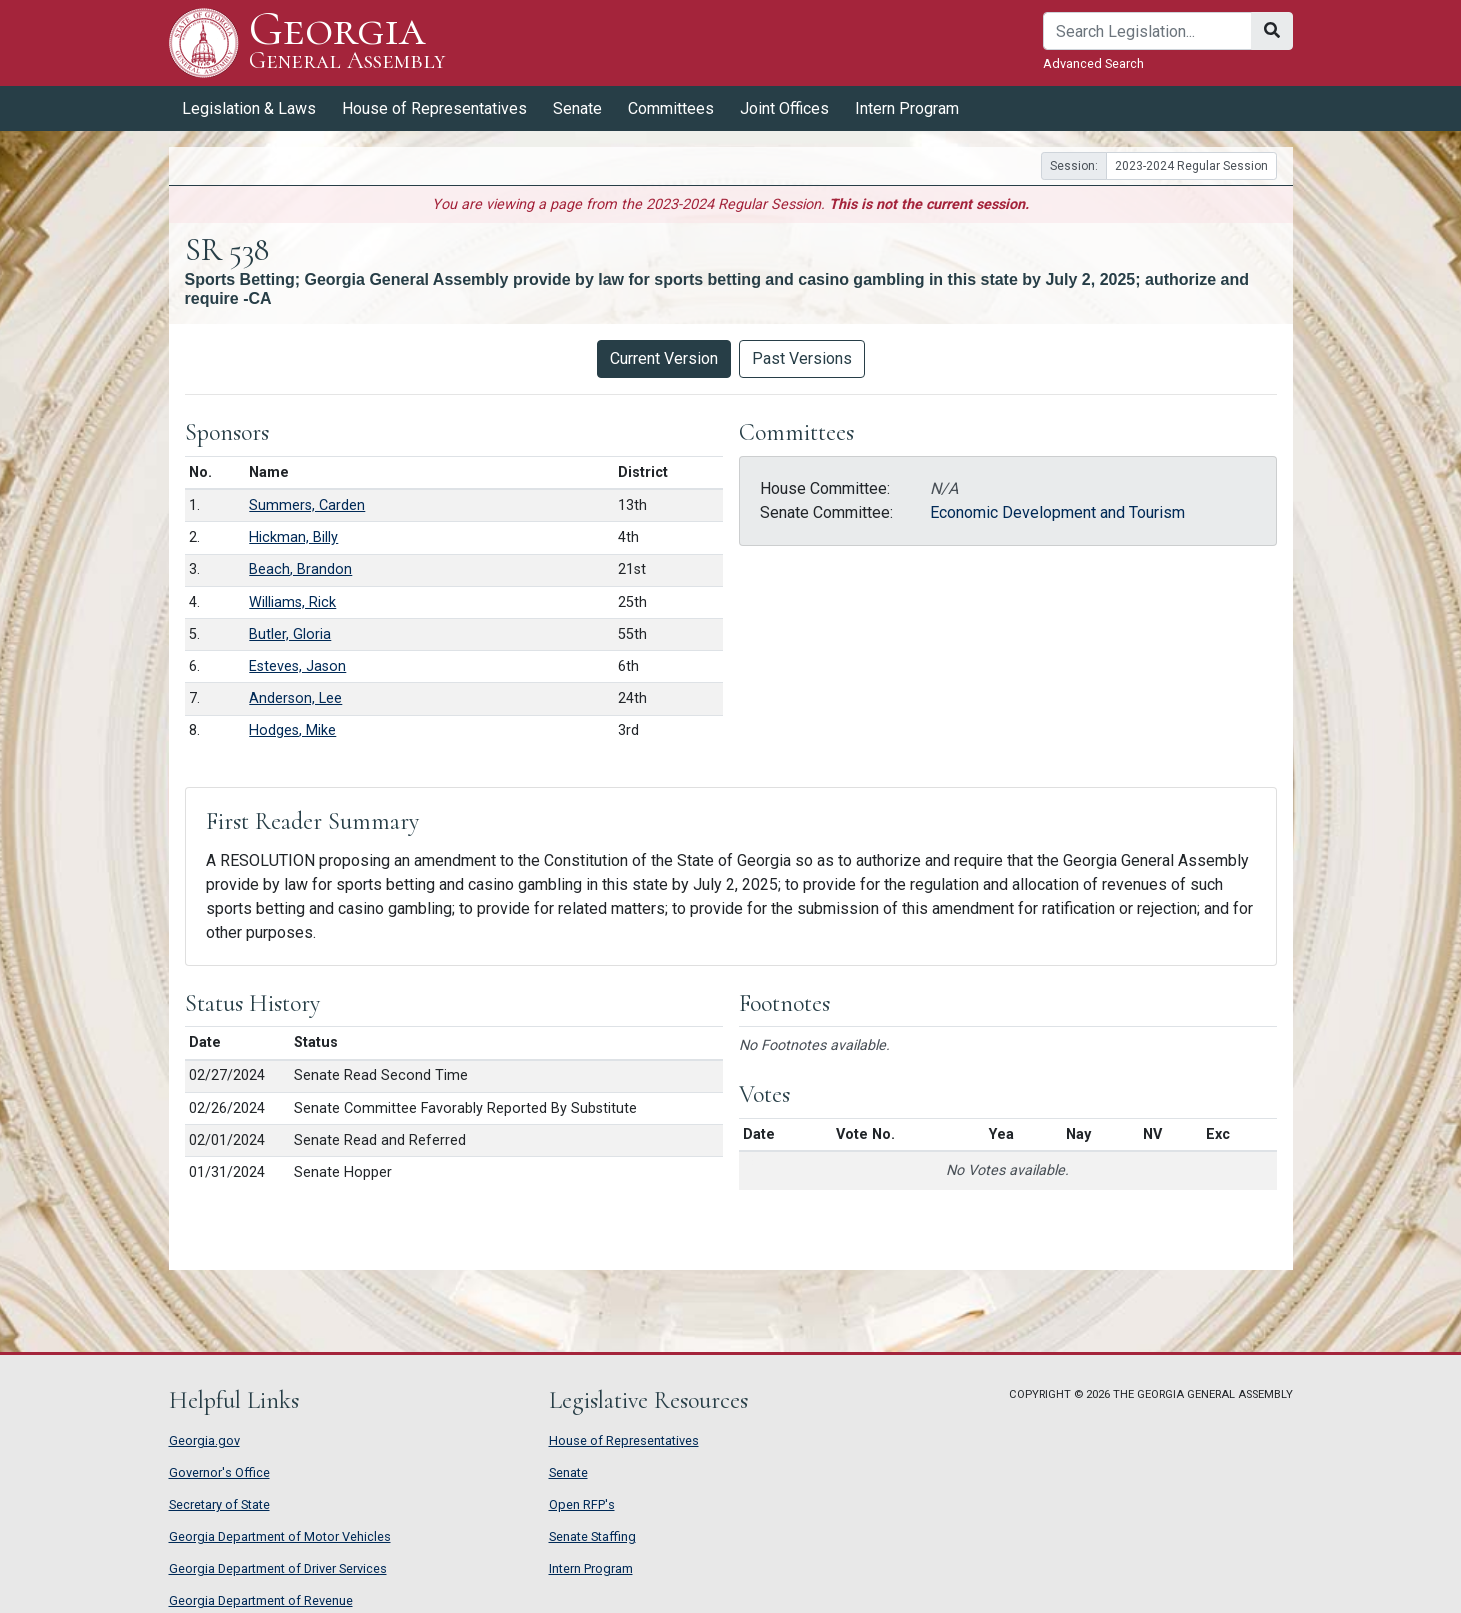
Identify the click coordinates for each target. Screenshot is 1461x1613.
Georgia (347, 42)
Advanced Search (1093, 63)
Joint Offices (784, 108)
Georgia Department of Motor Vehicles (280, 1536)
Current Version (664, 358)
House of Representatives (434, 108)
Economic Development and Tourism (1057, 512)
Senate (577, 108)
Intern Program (907, 108)
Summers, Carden (307, 505)
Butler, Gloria (290, 634)
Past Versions (802, 358)
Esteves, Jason (297, 666)
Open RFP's (582, 1504)
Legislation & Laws (249, 108)
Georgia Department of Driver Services (278, 1568)
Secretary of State (219, 1504)
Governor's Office (219, 1472)
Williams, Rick (292, 602)
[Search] (1147, 31)
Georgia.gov (204, 1440)
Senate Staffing (592, 1536)
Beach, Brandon (300, 569)
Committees (671, 108)
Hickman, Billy (293, 537)
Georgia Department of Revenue (261, 1600)
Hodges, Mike (292, 730)
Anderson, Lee (295, 698)
